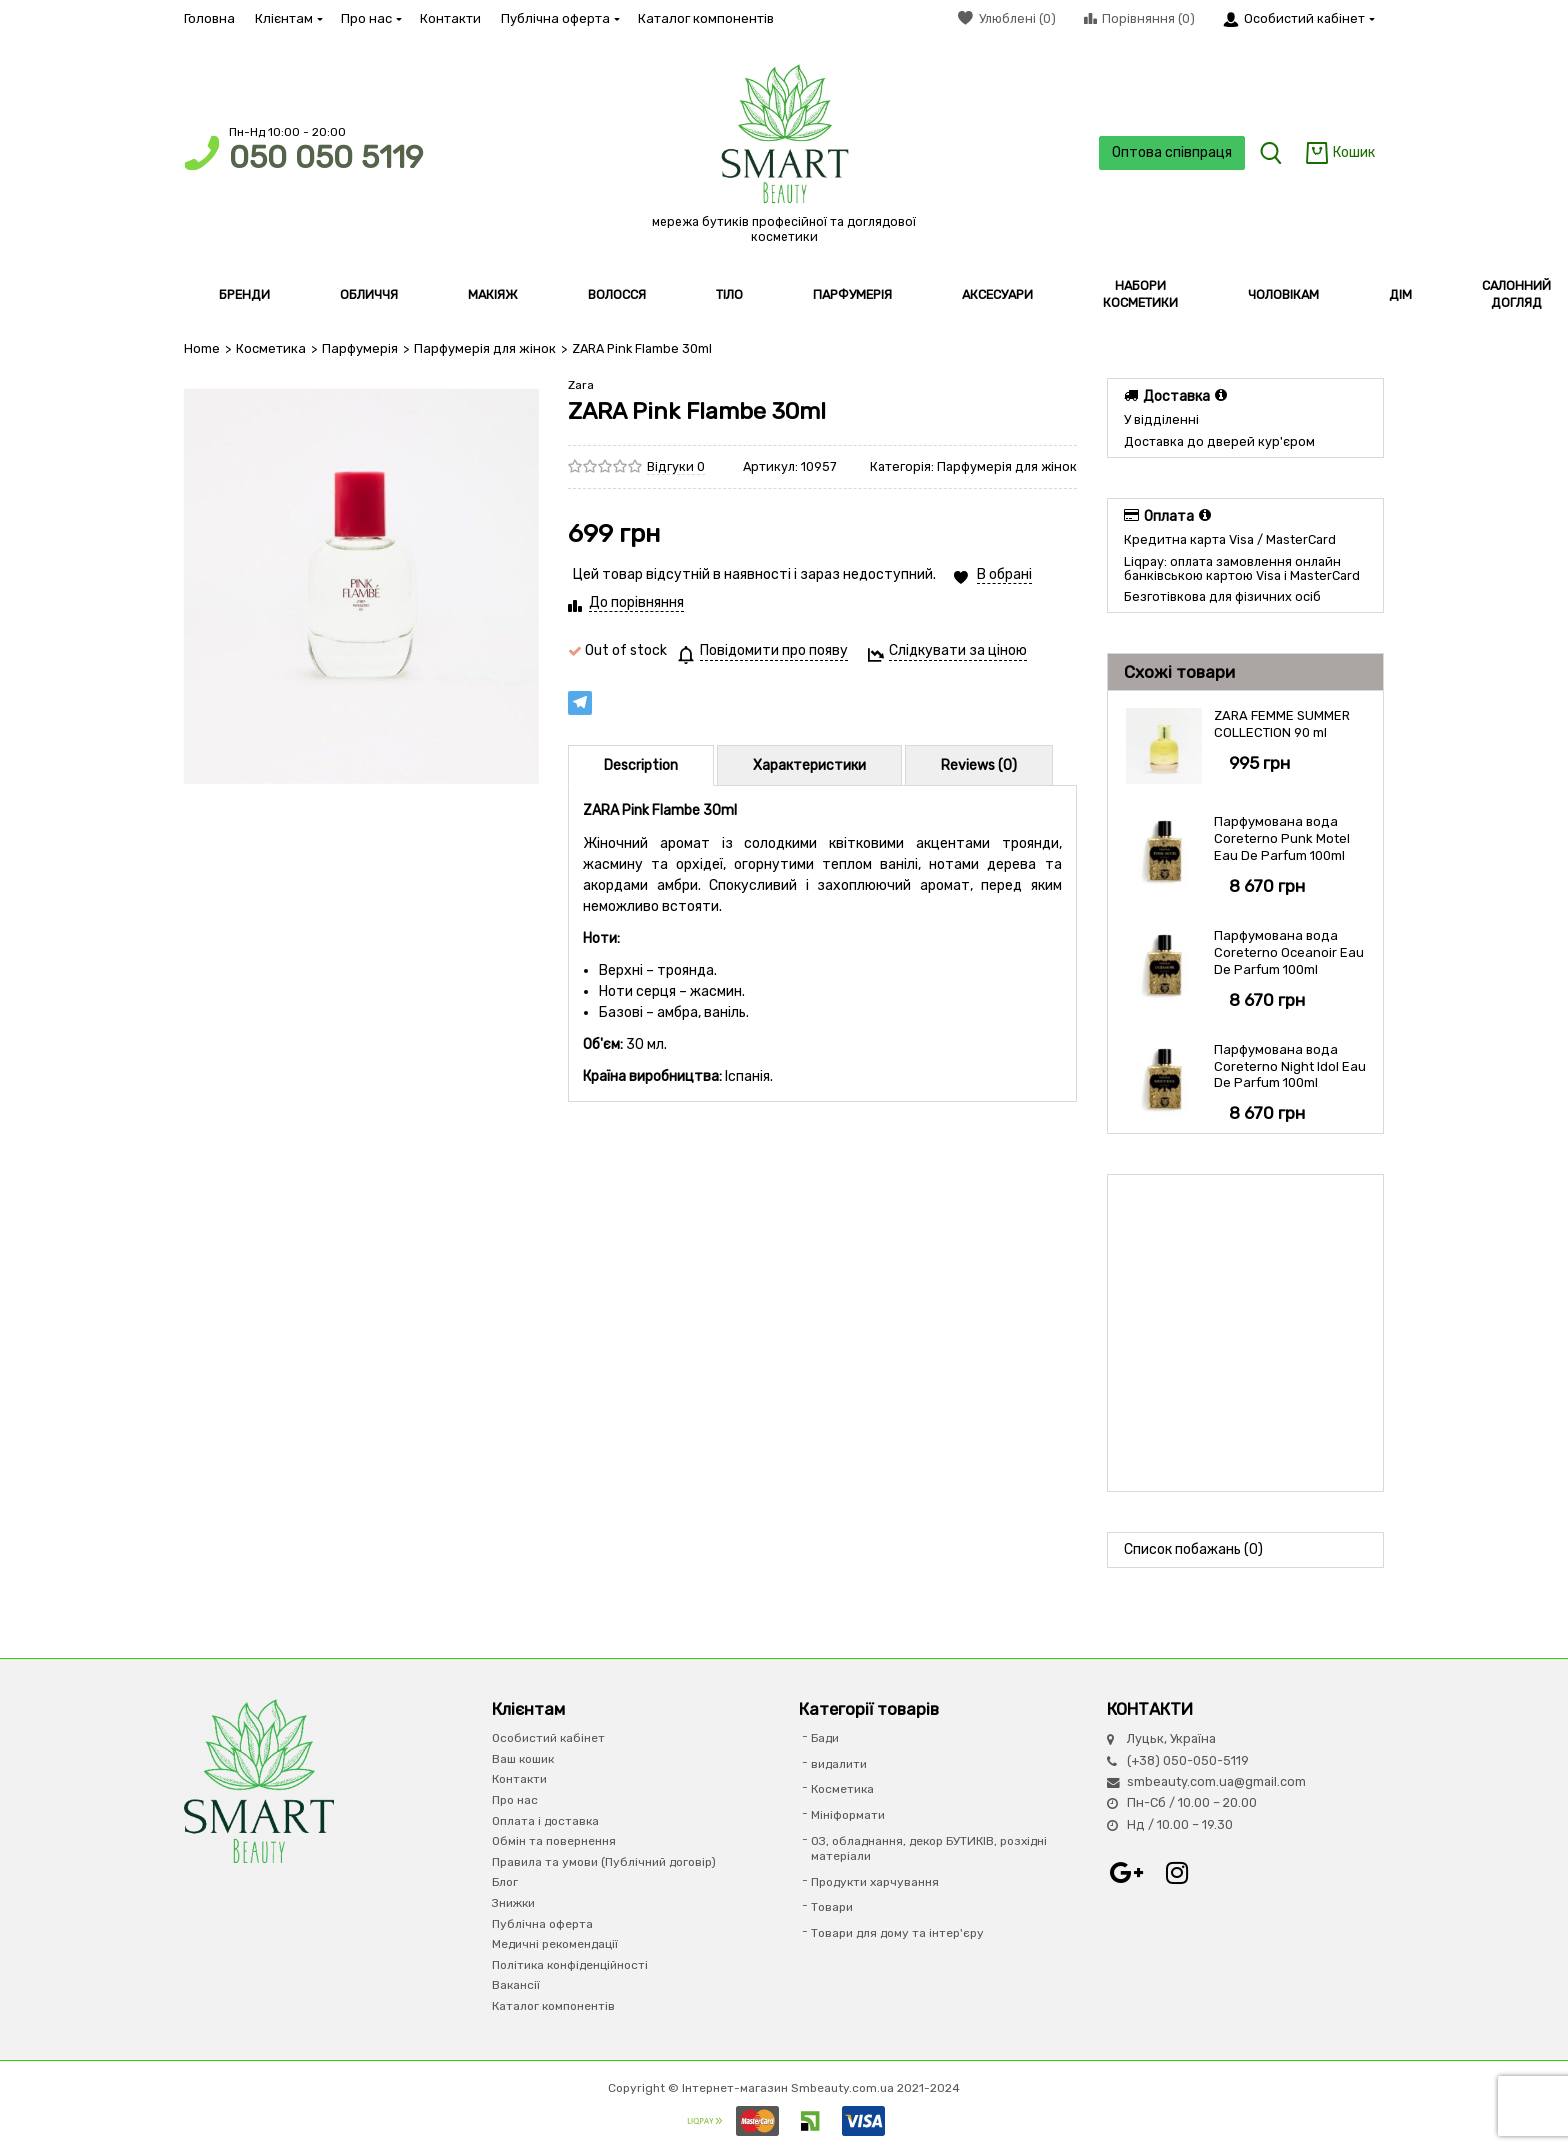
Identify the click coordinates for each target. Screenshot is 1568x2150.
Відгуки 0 (676, 465)
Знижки (513, 1903)
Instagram (1177, 1873)
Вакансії (516, 1985)
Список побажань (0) (1193, 1549)
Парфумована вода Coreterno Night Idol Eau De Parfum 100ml (1290, 1065)
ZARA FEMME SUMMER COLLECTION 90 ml (1282, 724)
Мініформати (848, 1815)
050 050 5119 (326, 157)
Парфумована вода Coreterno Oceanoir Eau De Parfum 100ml (1289, 952)
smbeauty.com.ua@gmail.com (1216, 1781)
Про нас (370, 18)
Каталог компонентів (706, 18)
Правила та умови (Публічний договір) (604, 1861)
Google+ (1127, 1873)
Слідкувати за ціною (958, 650)
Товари (832, 1907)
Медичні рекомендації (555, 1944)
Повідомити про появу (774, 650)
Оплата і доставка (545, 1820)
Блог (505, 1882)
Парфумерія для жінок (482, 348)
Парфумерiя (358, 348)
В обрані (1004, 574)
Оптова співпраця (1170, 152)
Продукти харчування (875, 1881)
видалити (839, 1763)
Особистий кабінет (548, 1738)
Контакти (450, 18)
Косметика (270, 348)
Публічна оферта (559, 18)
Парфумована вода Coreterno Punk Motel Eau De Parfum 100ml (1282, 838)
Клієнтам (288, 18)
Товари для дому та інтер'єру (897, 1933)
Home (202, 348)
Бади (825, 1738)
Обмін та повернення (554, 1841)
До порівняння (636, 602)
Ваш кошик (523, 1758)
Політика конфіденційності (570, 1964)
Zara (581, 384)
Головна (209, 18)
